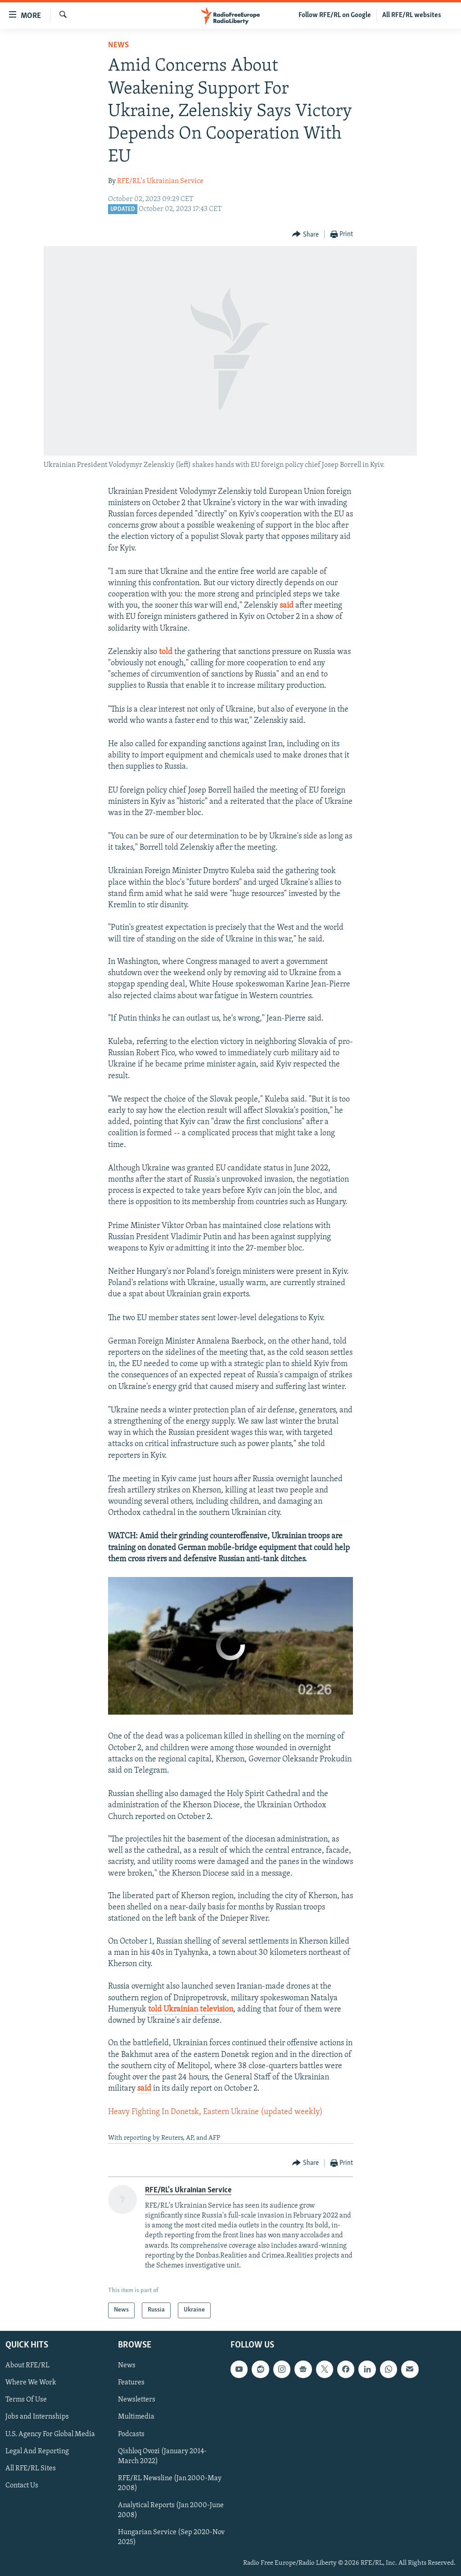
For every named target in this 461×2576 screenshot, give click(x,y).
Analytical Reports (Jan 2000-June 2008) (171, 2509)
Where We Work (30, 2382)
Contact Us (21, 2485)
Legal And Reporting (37, 2451)
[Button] (305, 234)
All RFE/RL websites (411, 15)
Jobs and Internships (37, 2416)
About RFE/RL (27, 2365)
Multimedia (136, 2416)
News (118, 45)
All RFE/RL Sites (30, 2468)
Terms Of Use (26, 2399)
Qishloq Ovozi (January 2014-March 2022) (162, 2455)
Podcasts (131, 2433)
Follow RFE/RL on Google (334, 15)
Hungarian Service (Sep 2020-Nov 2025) (171, 2537)
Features (131, 2382)
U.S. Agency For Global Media (50, 2433)
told (165, 652)
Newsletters (136, 2399)
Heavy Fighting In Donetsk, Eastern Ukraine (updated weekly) (215, 2112)
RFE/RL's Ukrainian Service (160, 181)
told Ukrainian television (190, 2009)
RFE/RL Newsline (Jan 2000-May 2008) (169, 2482)
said (287, 605)
